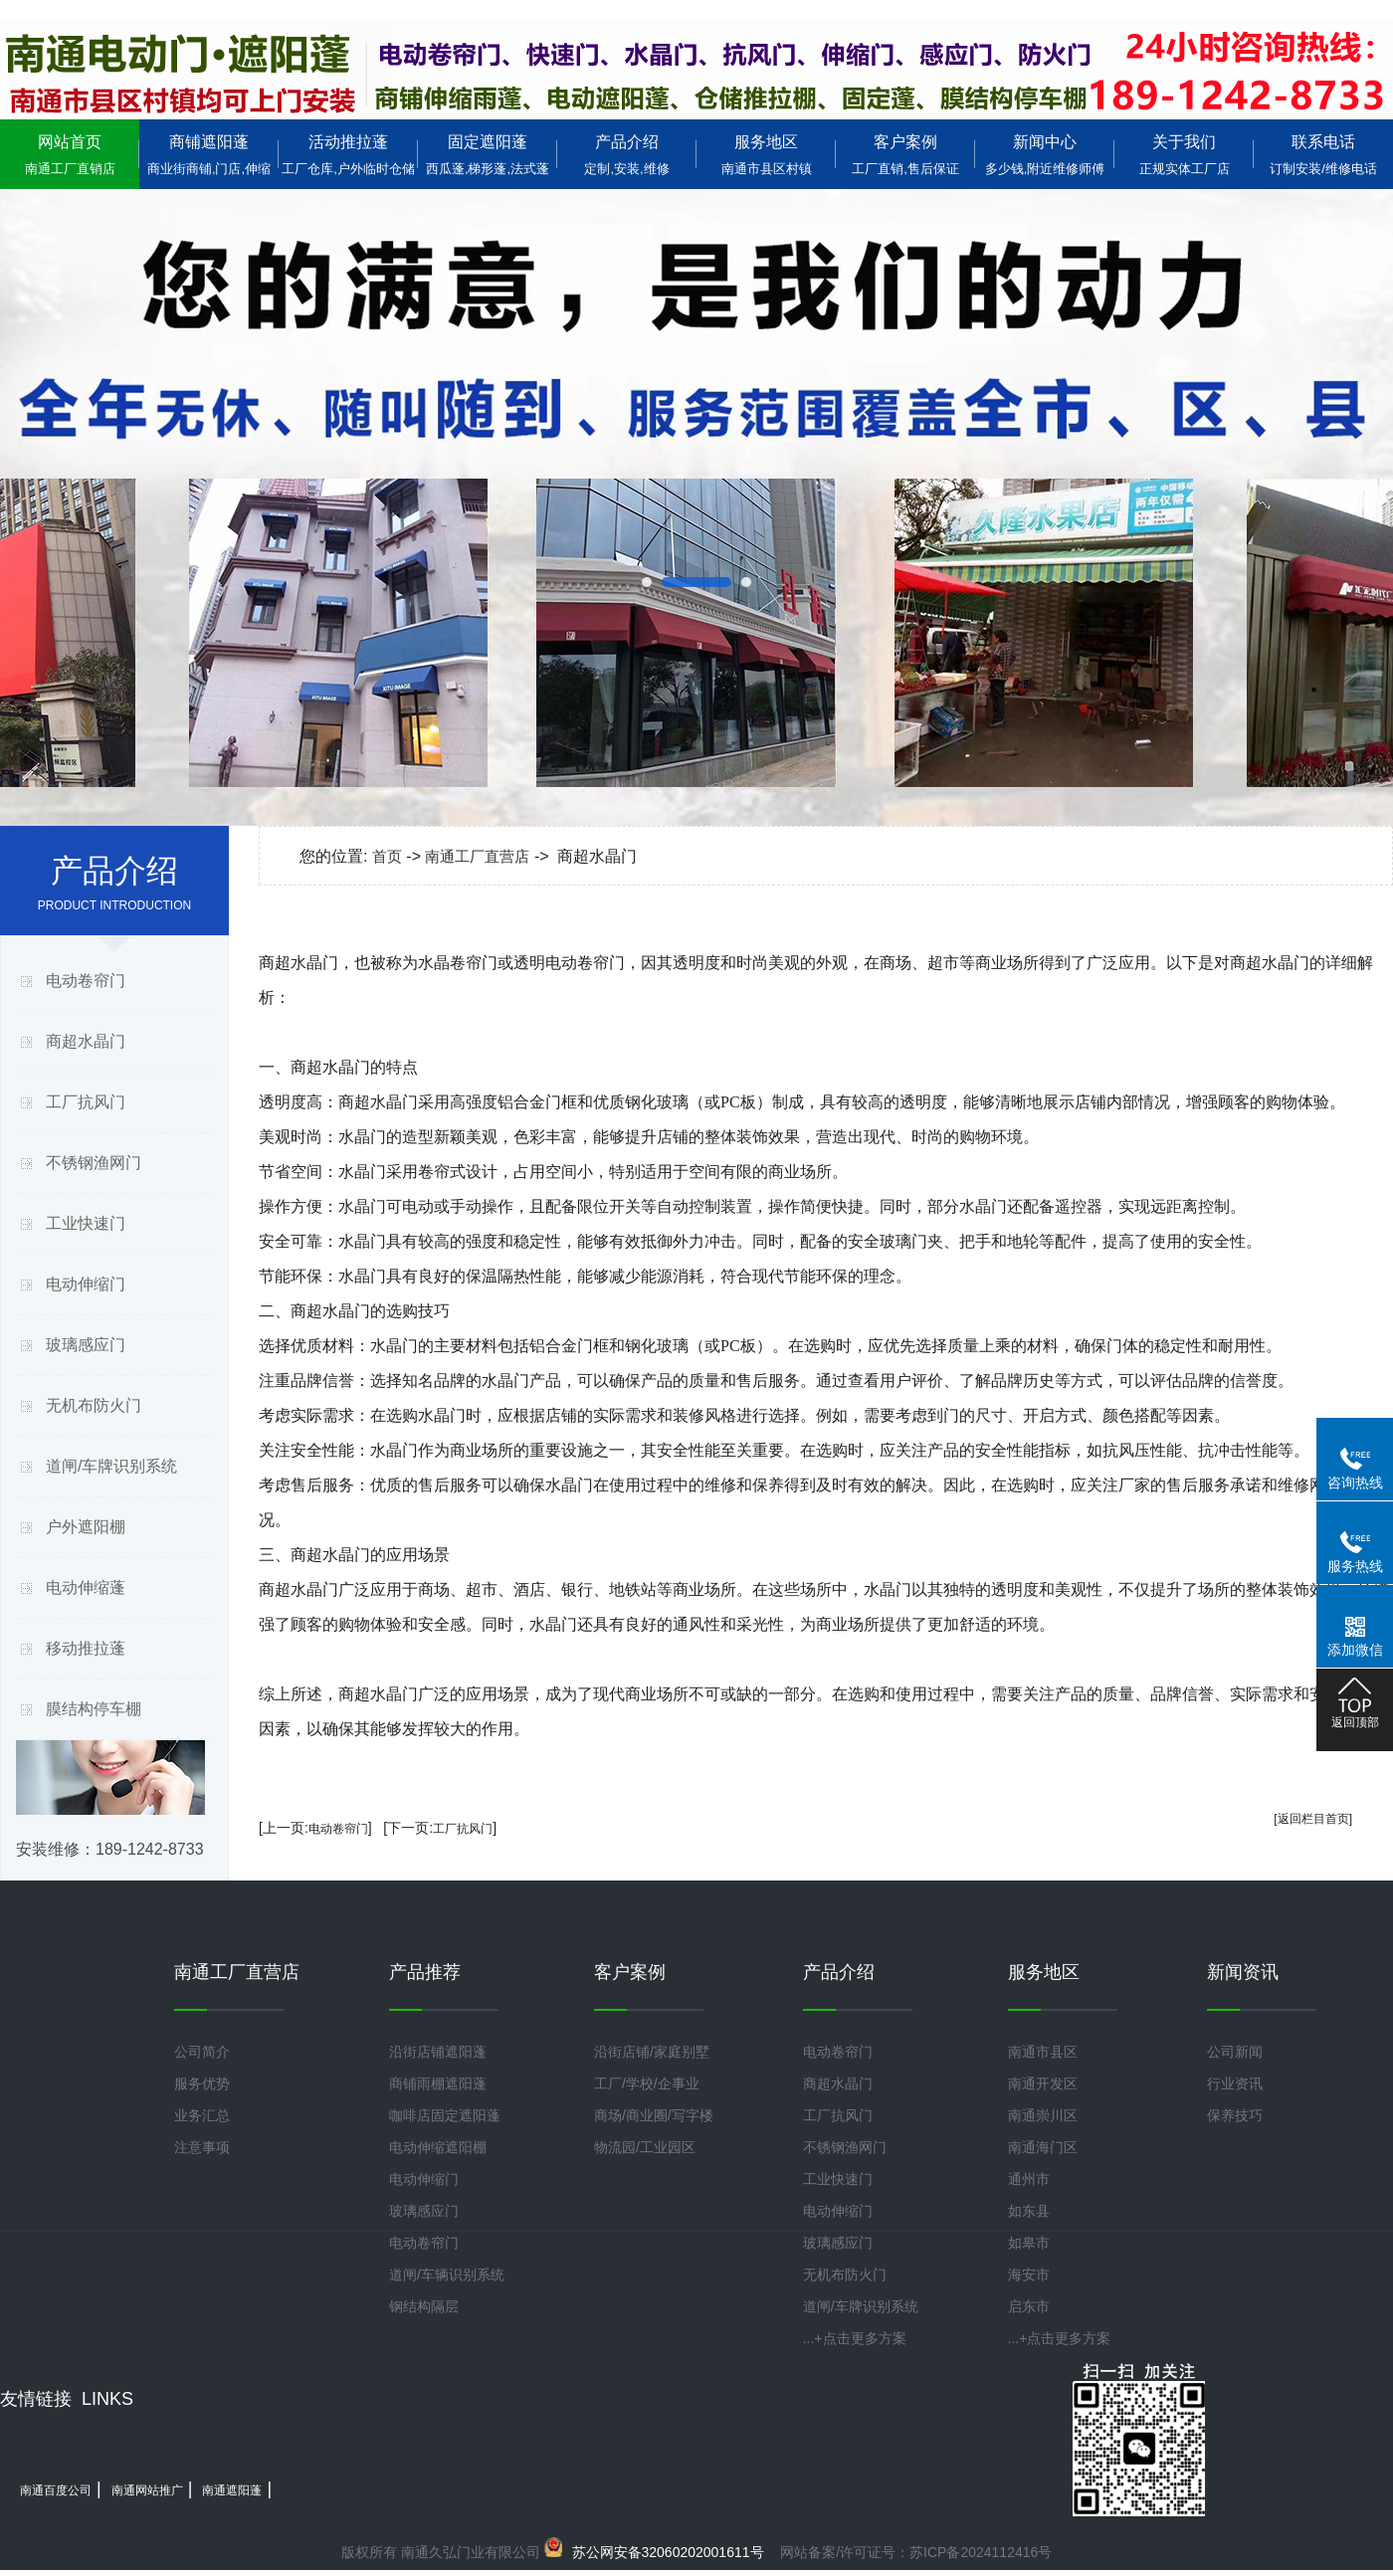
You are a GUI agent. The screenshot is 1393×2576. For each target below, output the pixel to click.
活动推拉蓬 (348, 154)
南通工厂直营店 (477, 856)
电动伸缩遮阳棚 (438, 2147)
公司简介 (202, 2052)
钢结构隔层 (424, 2306)
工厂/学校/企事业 (646, 2083)
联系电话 (1323, 154)
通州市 (1029, 2179)
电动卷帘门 (85, 980)
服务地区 (766, 154)
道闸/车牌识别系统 (111, 1466)
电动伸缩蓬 (85, 1587)
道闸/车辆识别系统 (446, 2274)
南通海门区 (1043, 2147)
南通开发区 (1043, 2083)
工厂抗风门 (85, 1101)
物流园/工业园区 (645, 2147)
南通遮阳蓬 (232, 2490)
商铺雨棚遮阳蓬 (438, 2083)
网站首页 (69, 154)
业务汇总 (202, 2115)
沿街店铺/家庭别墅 (651, 2052)
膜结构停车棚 (93, 1708)
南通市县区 (1043, 2052)
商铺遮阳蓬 (209, 154)
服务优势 (202, 2083)
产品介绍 (626, 154)
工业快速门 (85, 1223)
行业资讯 (1235, 2083)
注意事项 (202, 2147)
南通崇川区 (1043, 2115)
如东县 (1029, 2211)
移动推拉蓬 (85, 1648)
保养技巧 (1235, 2115)
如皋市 (1029, 2243)
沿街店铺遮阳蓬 (438, 2052)
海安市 (1029, 2274)
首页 (387, 856)
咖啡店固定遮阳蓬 (444, 2115)
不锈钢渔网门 (93, 1162)
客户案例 (905, 154)
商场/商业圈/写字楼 (653, 2115)
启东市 (1029, 2306)
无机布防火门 (93, 1405)
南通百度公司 (56, 2490)
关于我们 (1184, 154)
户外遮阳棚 (85, 1526)
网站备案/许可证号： (736, 2552)
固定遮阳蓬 (487, 154)
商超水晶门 (85, 1041)
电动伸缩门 (85, 1284)
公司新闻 (1235, 2052)
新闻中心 (1044, 154)
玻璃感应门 (85, 1344)
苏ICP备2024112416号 (980, 2552)
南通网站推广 (147, 2490)
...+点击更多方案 (854, 2338)
